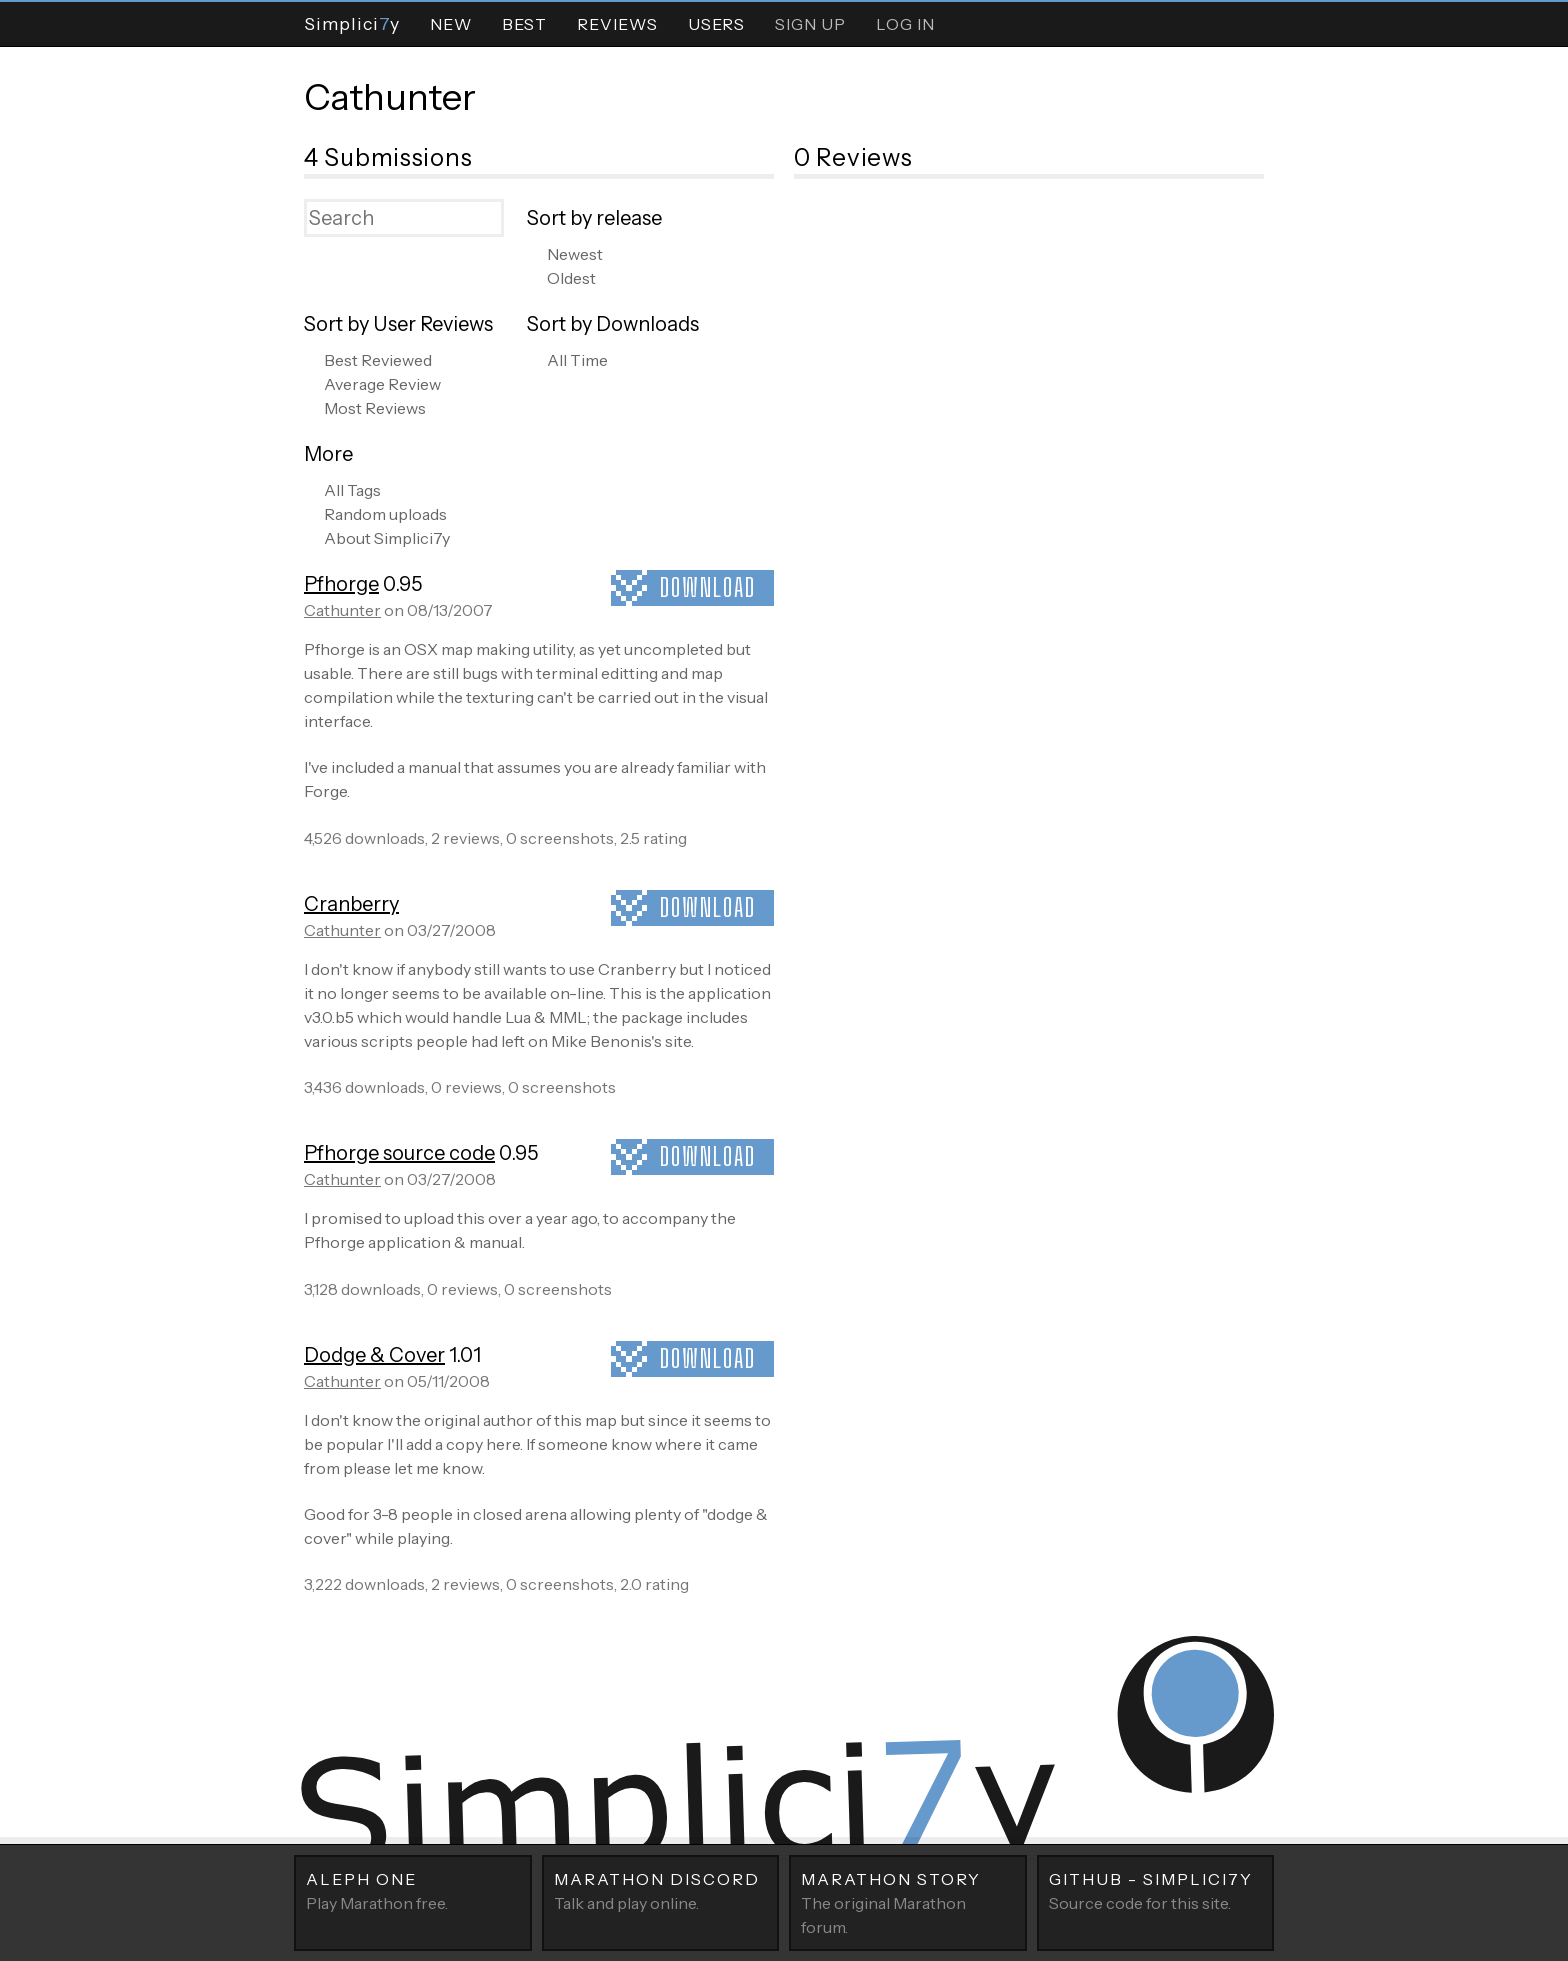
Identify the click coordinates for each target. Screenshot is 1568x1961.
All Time (577, 360)
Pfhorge (341, 584)
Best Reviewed (378, 360)
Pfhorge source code (399, 1153)
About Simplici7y (387, 538)
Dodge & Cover (374, 1355)
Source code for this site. (1156, 1890)
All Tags (352, 490)
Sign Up (810, 24)
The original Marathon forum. (908, 1902)
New (451, 24)
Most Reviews (375, 408)
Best (524, 24)
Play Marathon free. (413, 1890)
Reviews (617, 24)
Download (708, 587)
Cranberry (351, 904)
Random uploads (385, 514)
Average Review (382, 384)
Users (716, 24)
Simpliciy (352, 23)
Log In (905, 24)
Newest (575, 254)
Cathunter (390, 97)
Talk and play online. (661, 1890)
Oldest (571, 278)
